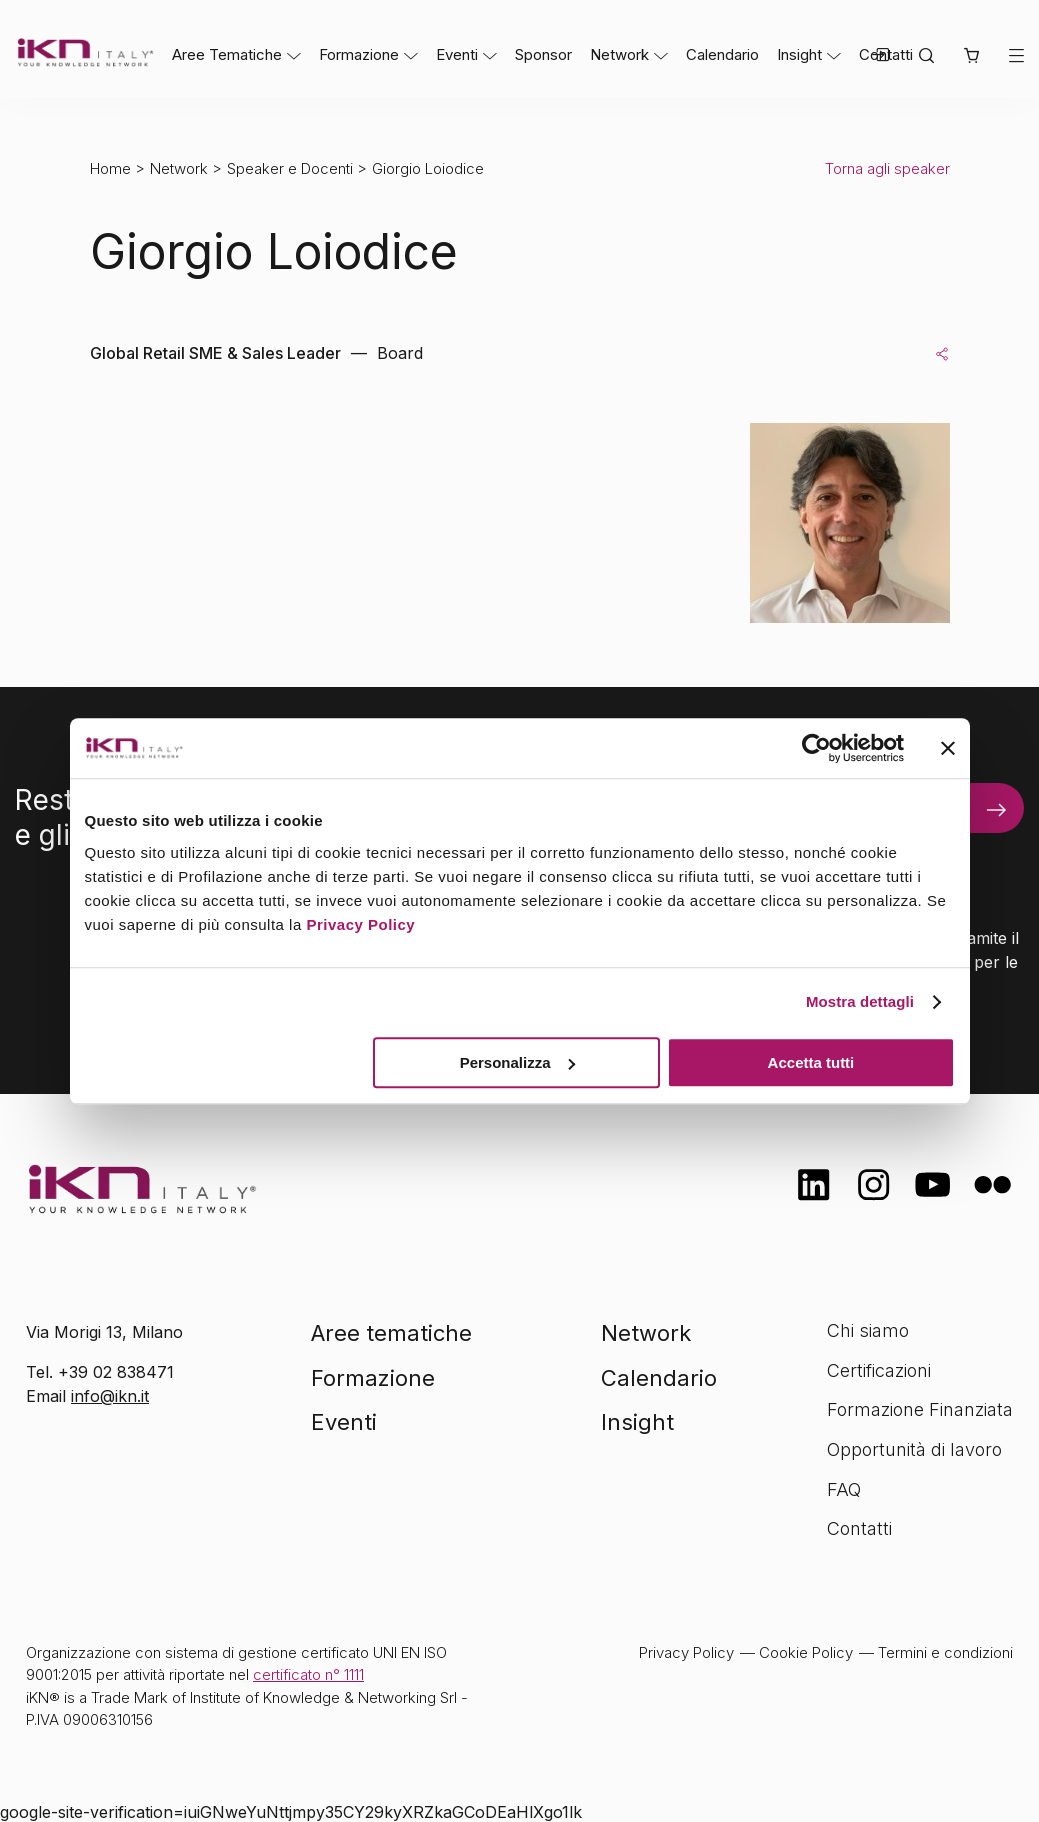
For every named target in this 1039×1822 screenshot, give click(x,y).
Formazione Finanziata (920, 1409)
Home (110, 168)
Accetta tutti (811, 1062)
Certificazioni (879, 1370)
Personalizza (517, 1062)
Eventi (457, 54)
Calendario (722, 54)
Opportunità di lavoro (914, 1449)
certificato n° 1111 (308, 1674)
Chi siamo (868, 1330)
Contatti (859, 1528)
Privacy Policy (360, 924)
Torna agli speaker (887, 168)
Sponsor (543, 54)
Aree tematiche (391, 1333)
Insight (799, 54)
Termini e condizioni (945, 1652)
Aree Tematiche (227, 54)
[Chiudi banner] (948, 748)
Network (619, 54)
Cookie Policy (806, 1652)
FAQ (844, 1489)
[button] (971, 56)
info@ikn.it (110, 1396)
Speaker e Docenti (290, 168)
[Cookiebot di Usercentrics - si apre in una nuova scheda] (816, 748)
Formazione (359, 54)
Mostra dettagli (860, 1001)
